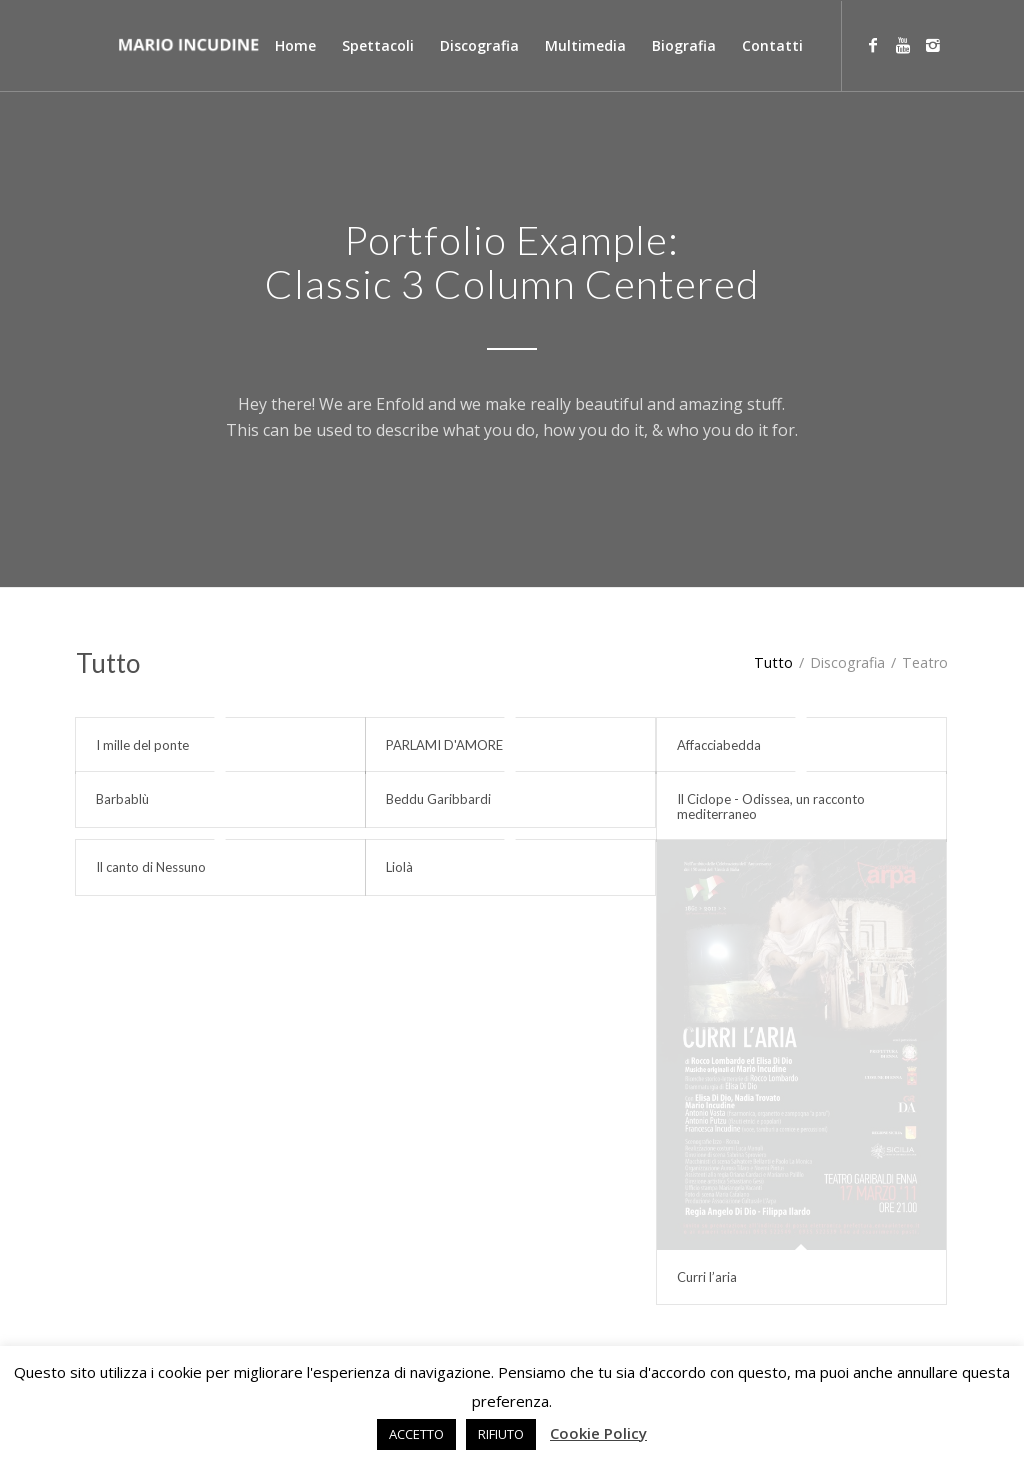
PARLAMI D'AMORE (444, 745)
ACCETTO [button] (416, 1434)
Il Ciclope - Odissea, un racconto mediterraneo (771, 806)
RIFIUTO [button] (501, 1434)
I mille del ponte (142, 745)
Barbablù (122, 799)
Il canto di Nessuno (151, 867)
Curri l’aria (707, 1277)
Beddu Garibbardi (438, 799)
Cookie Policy (598, 1433)
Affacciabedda (719, 745)
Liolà (399, 867)
